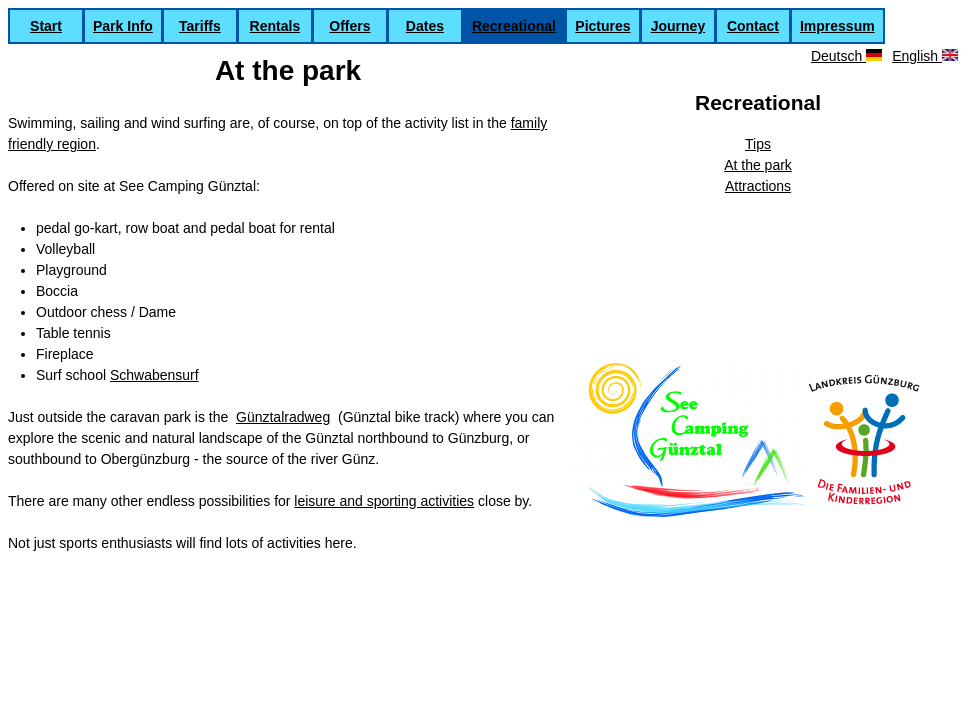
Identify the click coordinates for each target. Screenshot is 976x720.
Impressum (837, 26)
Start (46, 26)
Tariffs (200, 26)
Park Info (123, 26)
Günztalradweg (283, 417)
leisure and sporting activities (384, 501)
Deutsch (846, 56)
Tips (758, 144)
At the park (758, 165)
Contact (753, 26)
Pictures (602, 26)
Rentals (275, 26)
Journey (678, 26)
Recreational (514, 26)
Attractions (758, 186)
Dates (425, 26)
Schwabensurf (154, 375)
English (925, 56)
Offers (349, 26)
